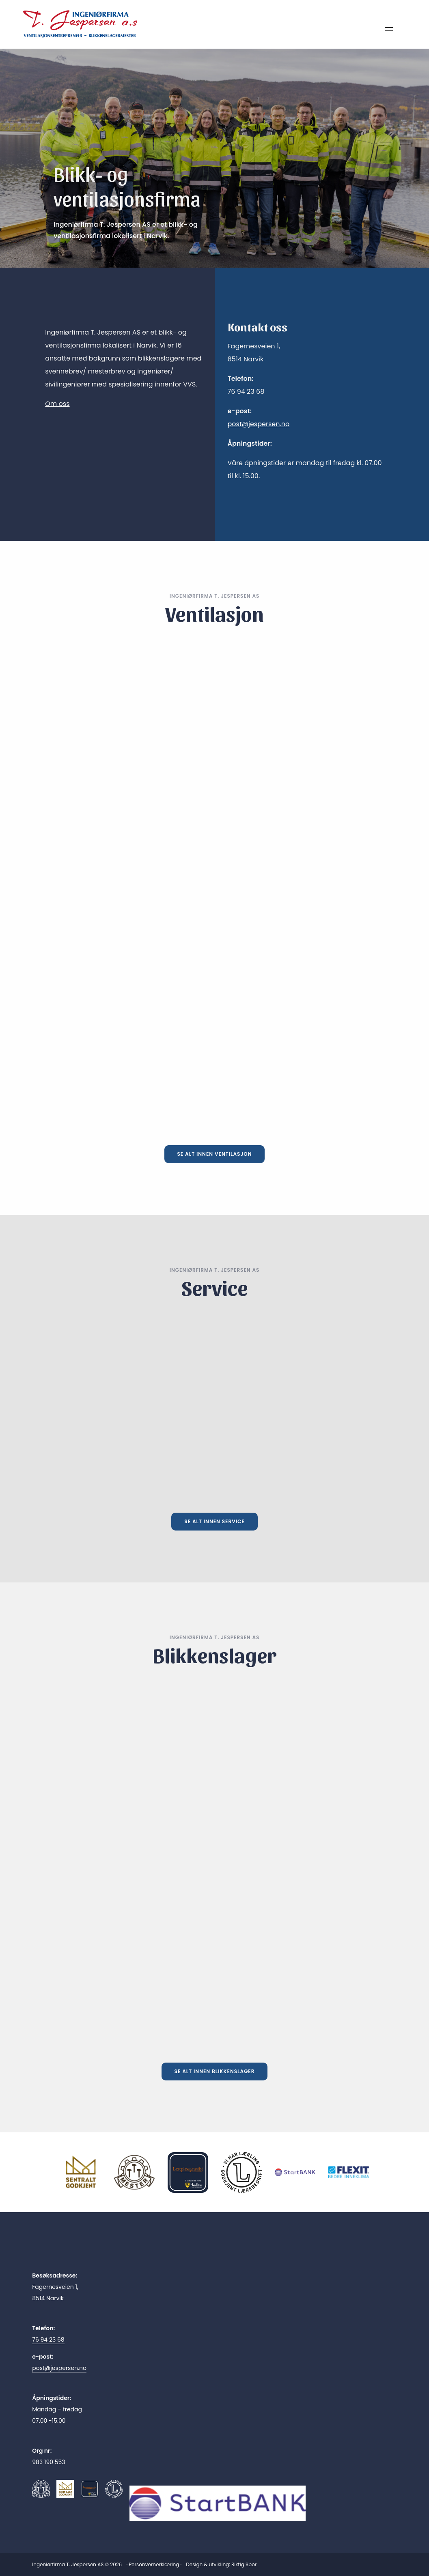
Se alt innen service (214, 1521)
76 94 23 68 (48, 2340)
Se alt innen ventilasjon (214, 1154)
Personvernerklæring (154, 2564)
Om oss (57, 403)
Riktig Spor (244, 2564)
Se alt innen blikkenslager (215, 2071)
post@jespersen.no (259, 424)
